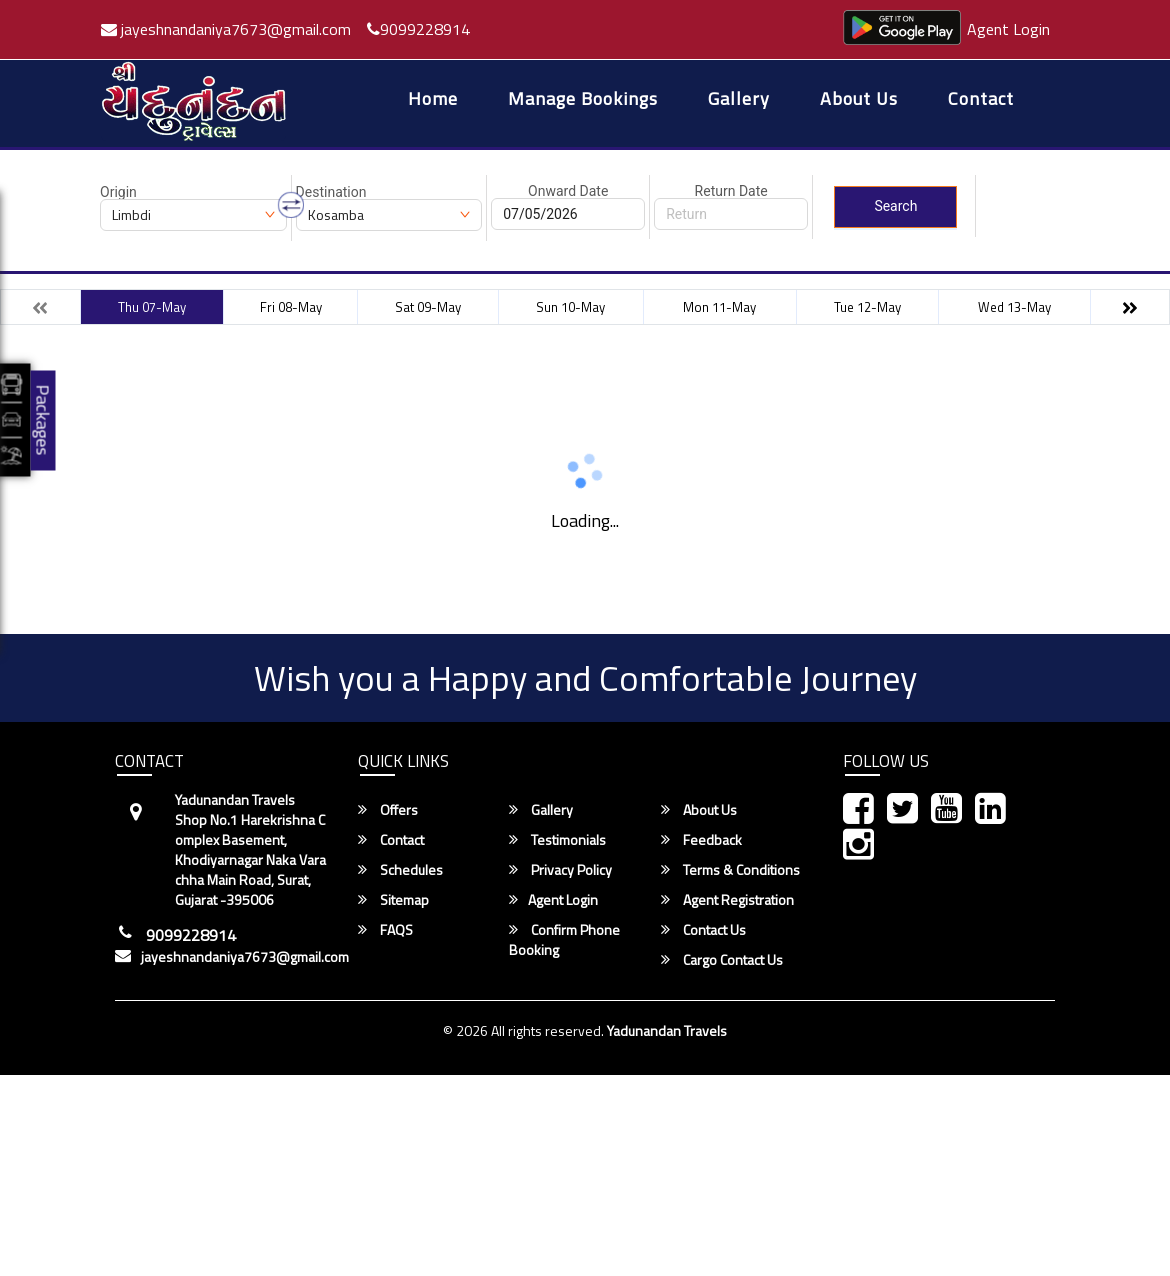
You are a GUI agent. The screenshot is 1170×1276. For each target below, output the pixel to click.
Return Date (731, 191)
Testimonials (557, 840)
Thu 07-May (152, 307)
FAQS (385, 930)
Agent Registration (727, 900)
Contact (981, 100)
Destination (331, 192)
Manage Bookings (583, 100)
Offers (388, 810)
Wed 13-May (1014, 307)
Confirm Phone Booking (564, 940)
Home (433, 100)
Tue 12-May (867, 307)
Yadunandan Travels (667, 1030)
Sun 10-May (570, 307)
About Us (859, 100)
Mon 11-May (719, 307)
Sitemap (393, 900)
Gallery (739, 100)
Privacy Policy (560, 870)
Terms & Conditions (730, 870)
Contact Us (703, 930)
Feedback (701, 840)
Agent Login (1008, 29)
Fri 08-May (291, 307)
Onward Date (568, 191)
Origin (118, 192)
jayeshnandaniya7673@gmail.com (226, 29)
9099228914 (418, 29)
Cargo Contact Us (722, 960)
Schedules (400, 870)
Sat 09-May (428, 307)
